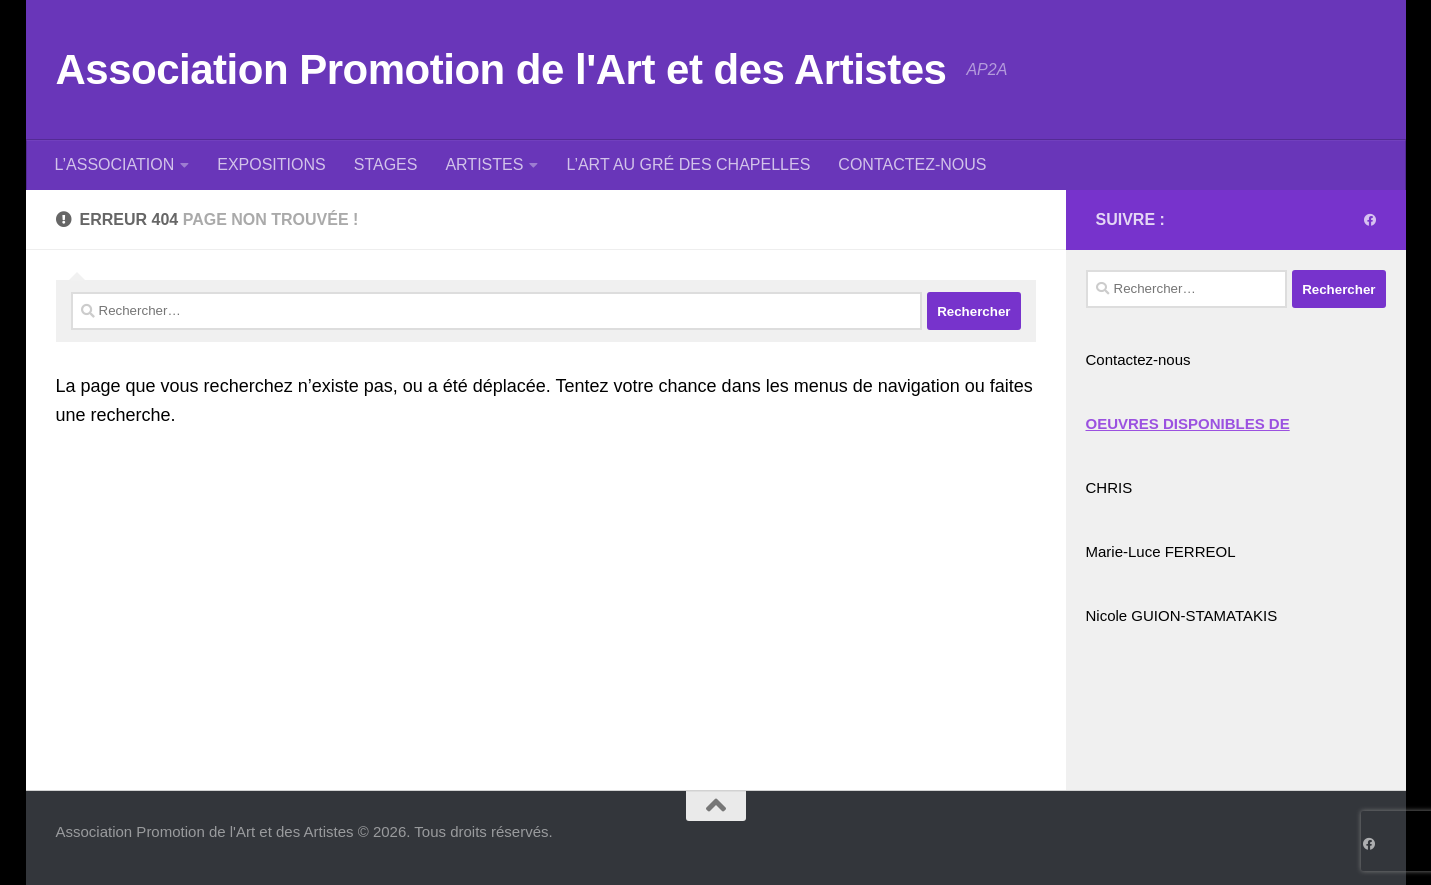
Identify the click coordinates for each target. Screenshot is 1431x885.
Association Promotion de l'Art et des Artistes (501, 69)
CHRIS (1109, 487)
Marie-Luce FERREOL (1161, 551)
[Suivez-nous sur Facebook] (1370, 220)
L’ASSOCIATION (115, 164)
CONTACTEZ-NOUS (912, 164)
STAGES (386, 164)
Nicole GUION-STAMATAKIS (1182, 615)
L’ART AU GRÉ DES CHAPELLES (688, 164)
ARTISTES (484, 164)
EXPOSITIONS (271, 164)
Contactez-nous (1138, 359)
